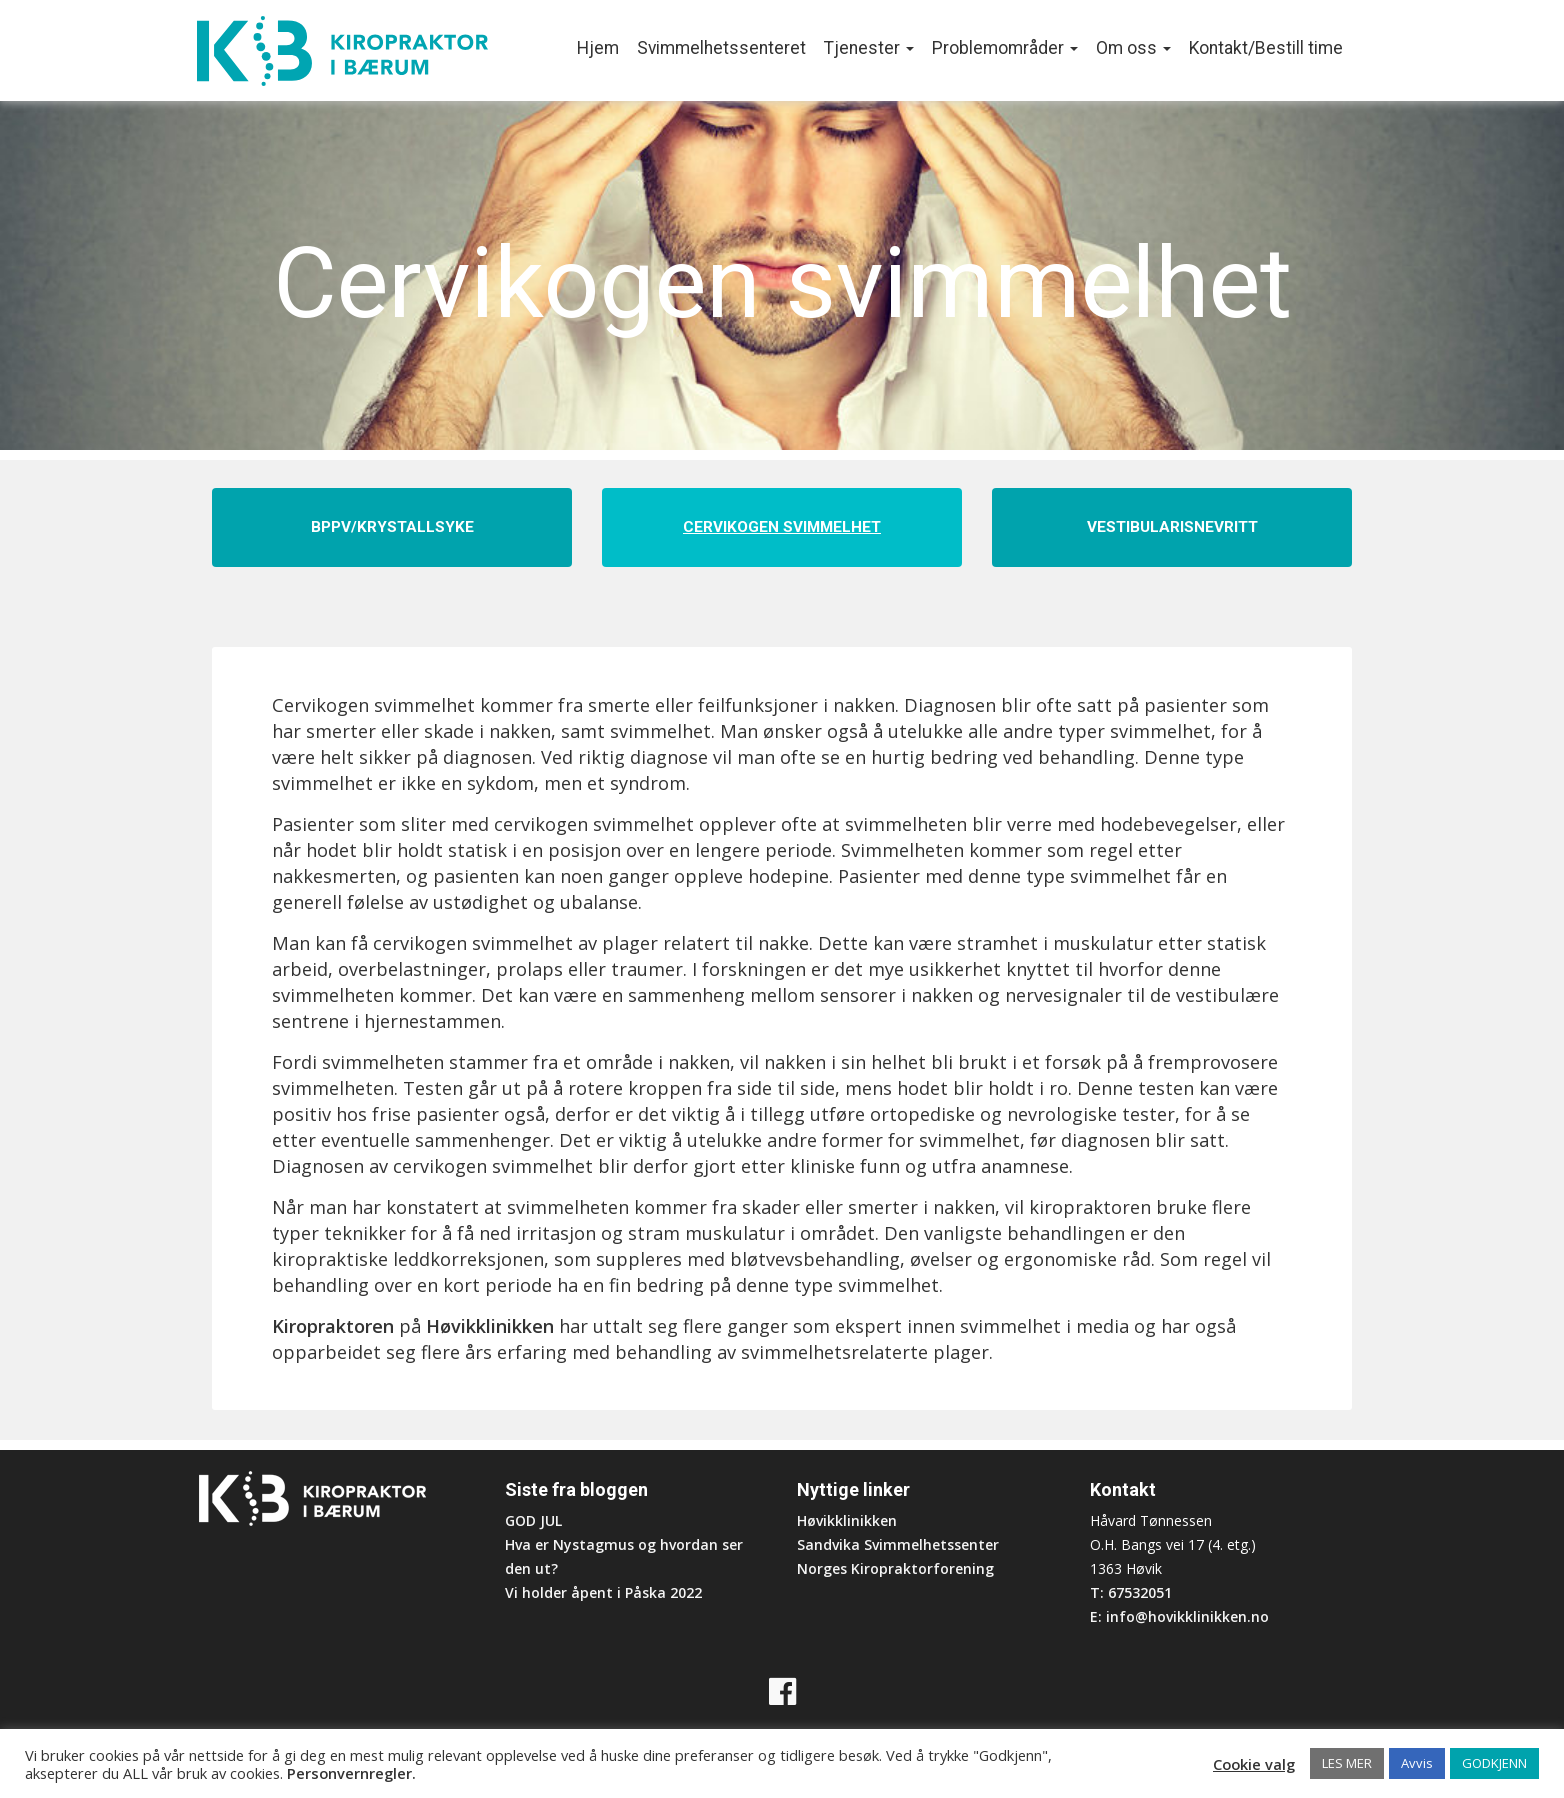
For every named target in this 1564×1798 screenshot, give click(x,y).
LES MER (1347, 1763)
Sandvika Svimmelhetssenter (898, 1544)
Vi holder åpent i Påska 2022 (603, 1592)
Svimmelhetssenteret (721, 48)
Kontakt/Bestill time (1266, 48)
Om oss (1133, 48)
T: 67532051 (1131, 1592)
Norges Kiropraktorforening (895, 1568)
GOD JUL (533, 1520)
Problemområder (1005, 48)
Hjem (598, 48)
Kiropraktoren (333, 1326)
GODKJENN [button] (1494, 1763)
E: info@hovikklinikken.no (1179, 1616)
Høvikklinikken (490, 1326)
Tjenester (869, 48)
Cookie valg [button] (1254, 1764)
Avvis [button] (1417, 1763)
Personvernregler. (351, 1773)
